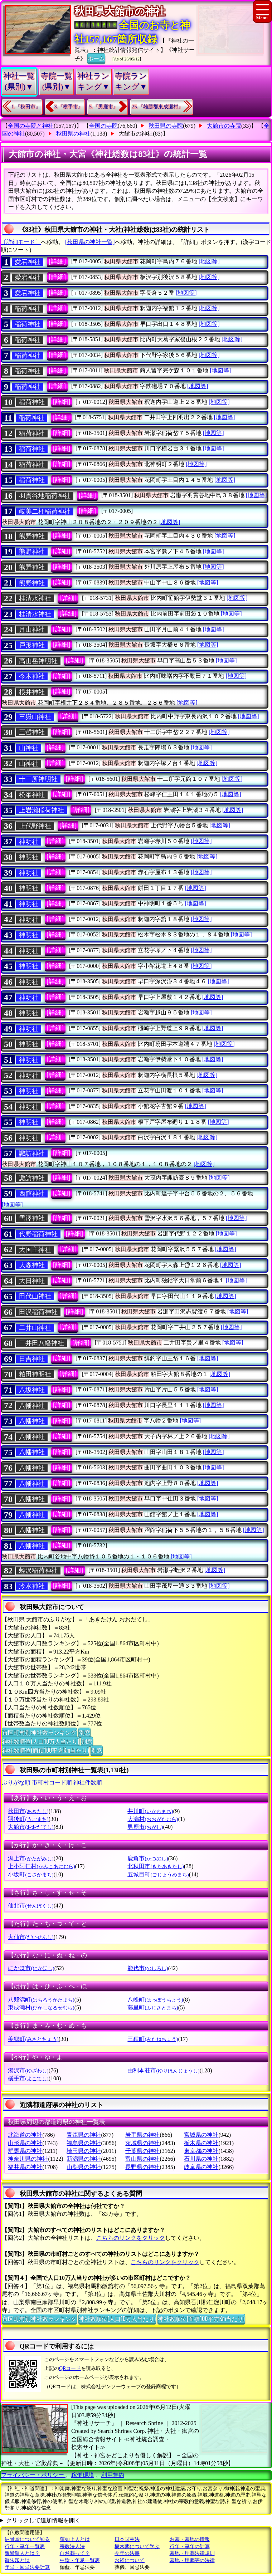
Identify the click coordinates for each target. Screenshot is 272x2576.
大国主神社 (35, 1249)
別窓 (84, 1732)
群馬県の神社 (25, 2151)
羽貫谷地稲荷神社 (45, 495)
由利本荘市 (163, 2070)
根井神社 (32, 692)
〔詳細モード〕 (21, 242)
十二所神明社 (38, 779)
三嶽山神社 (35, 716)
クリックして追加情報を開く (43, 2520)
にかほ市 (31, 1968)
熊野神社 (32, 536)
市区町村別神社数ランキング (39, 1732)
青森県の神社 (84, 2135)
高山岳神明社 (38, 661)
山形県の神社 (25, 2143)
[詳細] (57, 261)
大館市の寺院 (224, 126)
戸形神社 (32, 645)
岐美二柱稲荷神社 (45, 511)
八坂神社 (32, 1390)
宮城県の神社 (201, 2135)
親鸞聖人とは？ (22, 2553)
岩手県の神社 (142, 2135)
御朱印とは (17, 2560)
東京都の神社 (201, 2151)
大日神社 (32, 1280)
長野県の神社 (142, 2167)
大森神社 (32, 1265)
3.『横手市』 (68, 106)
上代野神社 (35, 825)
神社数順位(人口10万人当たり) (40, 1741)
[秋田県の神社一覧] (90, 242)
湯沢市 (28, 2070)
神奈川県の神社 (28, 2159)
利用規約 (112, 2475)
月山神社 (32, 629)
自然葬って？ (75, 2553)
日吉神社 (32, 1358)
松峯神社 (32, 794)
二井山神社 (35, 1327)
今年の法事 (127, 2553)
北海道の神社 (25, 2135)
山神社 (28, 747)
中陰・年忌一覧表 (80, 2560)
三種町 (152, 2039)
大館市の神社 (135, 134)
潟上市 (30, 1858)
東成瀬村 (41, 2007)
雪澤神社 (32, 1218)
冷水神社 (32, 1586)
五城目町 (158, 1874)
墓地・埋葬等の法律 (192, 2560)
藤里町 (152, 2007)
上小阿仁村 (41, 1866)
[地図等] (209, 261)
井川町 (150, 1811)
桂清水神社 (35, 598)
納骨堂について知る (27, 2539)
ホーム (96, 58)
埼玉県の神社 (84, 2151)
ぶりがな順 (16, 1782)
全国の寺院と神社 (31, 126)
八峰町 (155, 2000)
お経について (130, 2560)
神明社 (28, 841)
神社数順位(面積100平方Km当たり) (45, 1750)
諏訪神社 (32, 1153)
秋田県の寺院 (166, 126)
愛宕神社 (27, 261)
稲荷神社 (27, 308)
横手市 (28, 2078)
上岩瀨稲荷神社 (41, 810)
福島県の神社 (84, 2143)
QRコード (70, 2368)
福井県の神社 (25, 2167)
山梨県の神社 (84, 2167)
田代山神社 (35, 1296)
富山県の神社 (142, 2159)
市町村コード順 (52, 1782)
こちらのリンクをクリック (130, 2238)
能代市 (147, 1968)
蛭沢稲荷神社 (38, 1570)
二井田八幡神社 (41, 1343)
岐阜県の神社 (201, 2167)
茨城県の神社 (142, 2143)
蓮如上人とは (75, 2539)
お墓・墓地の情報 (190, 2539)
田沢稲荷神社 (38, 1312)
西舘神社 (32, 1193)
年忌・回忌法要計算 (27, 2567)
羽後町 (28, 1819)
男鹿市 (145, 1827)
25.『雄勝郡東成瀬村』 (158, 106)
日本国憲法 (127, 2539)
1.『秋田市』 (25, 106)
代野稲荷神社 (38, 1234)
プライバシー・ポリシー (33, 2475)
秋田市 (28, 1811)
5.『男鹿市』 (103, 106)
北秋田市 (155, 1866)
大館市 (30, 1827)
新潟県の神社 (84, 2159)
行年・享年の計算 (190, 2546)
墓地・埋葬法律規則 (192, 2553)
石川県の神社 (201, 2159)
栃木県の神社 (201, 2143)
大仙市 (30, 1937)
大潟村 (152, 1819)
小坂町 (30, 1874)
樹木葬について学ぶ (137, 2546)
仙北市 (30, 1905)
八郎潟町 (41, 2000)
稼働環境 (82, 2475)
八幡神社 (32, 1405)
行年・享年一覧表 (25, 2546)
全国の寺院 (103, 126)
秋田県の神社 (73, 134)
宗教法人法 (72, 2546)
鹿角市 (147, 1858)
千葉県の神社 (142, 2151)
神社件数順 (87, 1782)
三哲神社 (32, 732)
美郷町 (33, 2039)
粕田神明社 (35, 1374)
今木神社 (32, 676)
